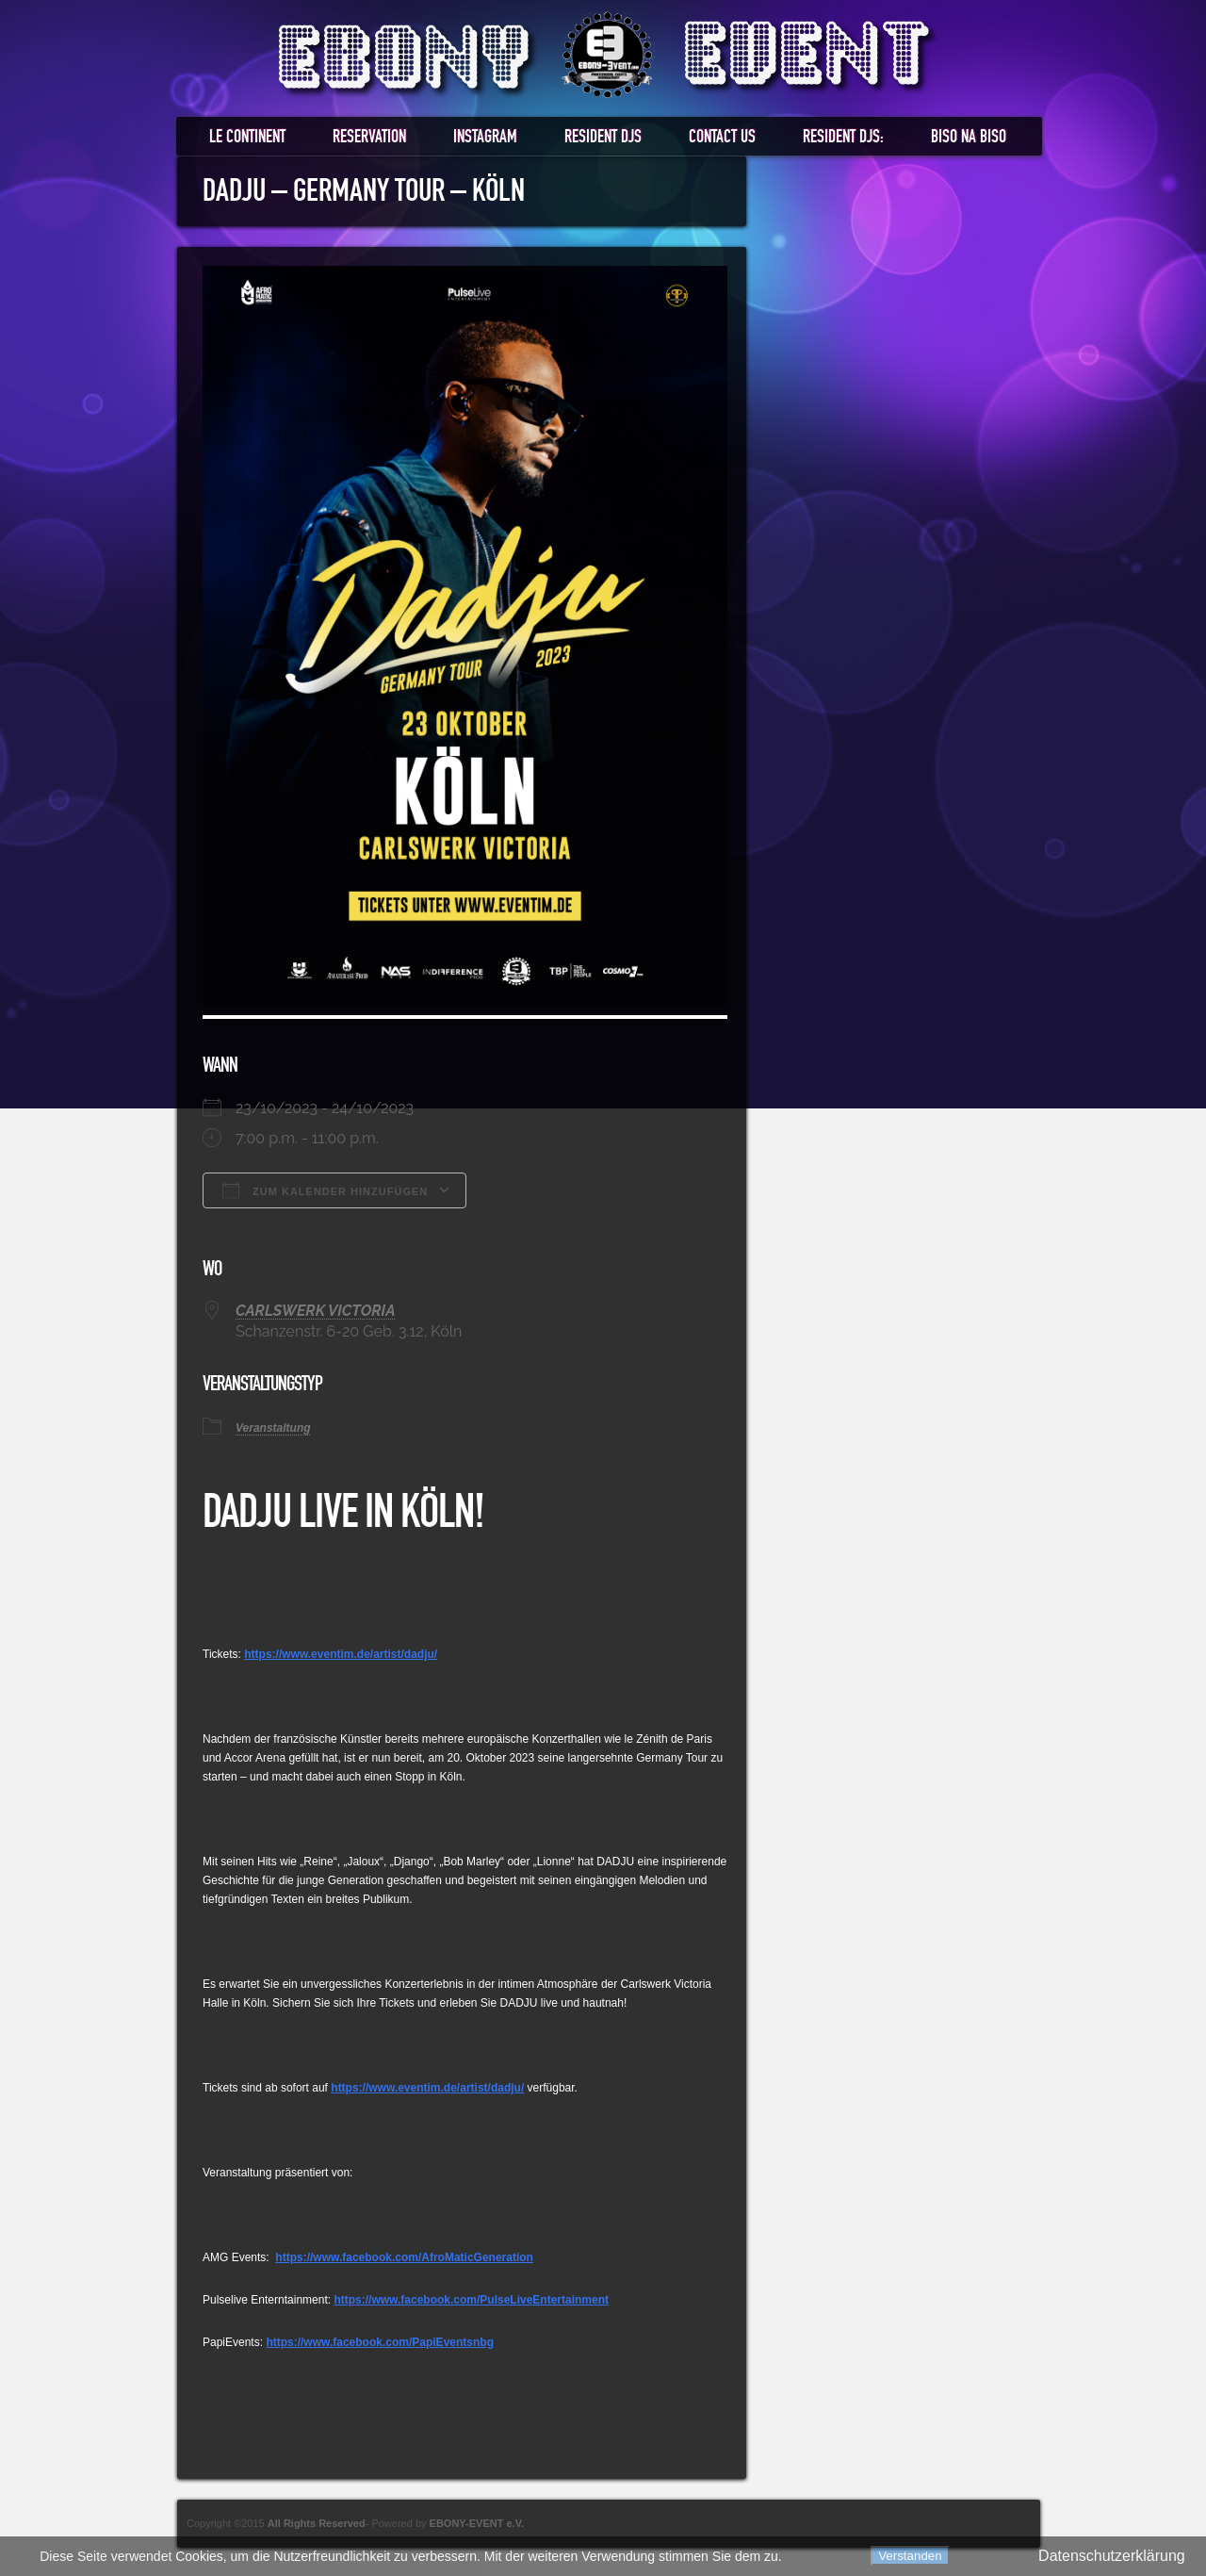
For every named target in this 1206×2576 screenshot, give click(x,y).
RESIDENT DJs (603, 137)
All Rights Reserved (317, 2523)
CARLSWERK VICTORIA (315, 1311)
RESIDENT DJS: (843, 137)
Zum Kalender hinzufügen (325, 1190)
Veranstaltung (273, 1428)
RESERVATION (369, 137)
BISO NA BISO (968, 137)
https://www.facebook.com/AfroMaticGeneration (404, 2257)
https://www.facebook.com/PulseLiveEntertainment (471, 2299)
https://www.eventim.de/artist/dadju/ (340, 1654)
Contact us (722, 137)
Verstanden (909, 2556)
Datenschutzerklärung (1111, 2556)
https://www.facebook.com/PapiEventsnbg (380, 2342)
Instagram (485, 137)
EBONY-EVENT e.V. (477, 2523)
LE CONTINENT (247, 137)
